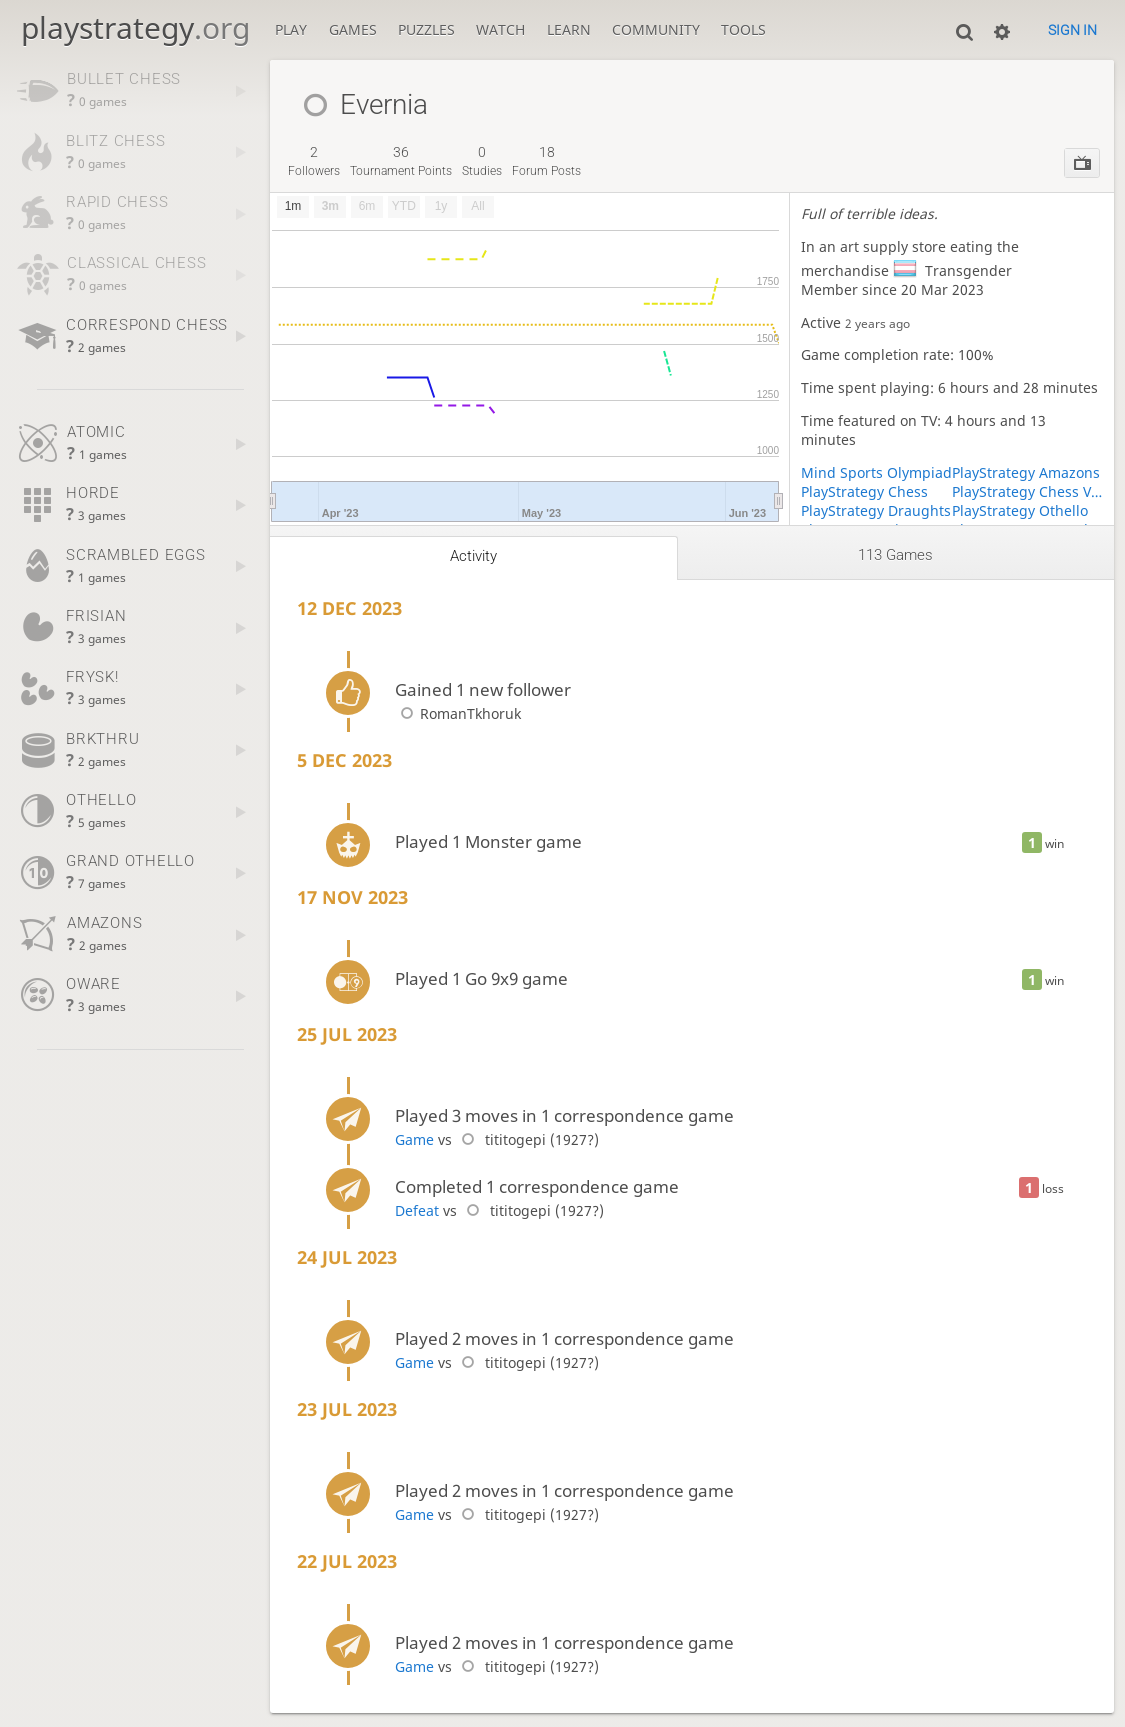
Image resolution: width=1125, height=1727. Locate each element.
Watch (500, 29)
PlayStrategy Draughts (876, 510)
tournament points (401, 160)
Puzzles (426, 29)
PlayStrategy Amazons (1026, 472)
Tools (743, 29)
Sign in (1072, 30)
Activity (473, 556)
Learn (569, 29)
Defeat (417, 1210)
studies (482, 160)
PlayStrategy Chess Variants (1027, 491)
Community (656, 29)
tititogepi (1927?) (527, 1139)
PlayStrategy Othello (1020, 510)
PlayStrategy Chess (864, 491)
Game (414, 1139)
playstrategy (135, 27)
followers (314, 160)
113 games (895, 555)
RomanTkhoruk (458, 713)
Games (353, 29)
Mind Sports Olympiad (876, 472)
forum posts (546, 160)
